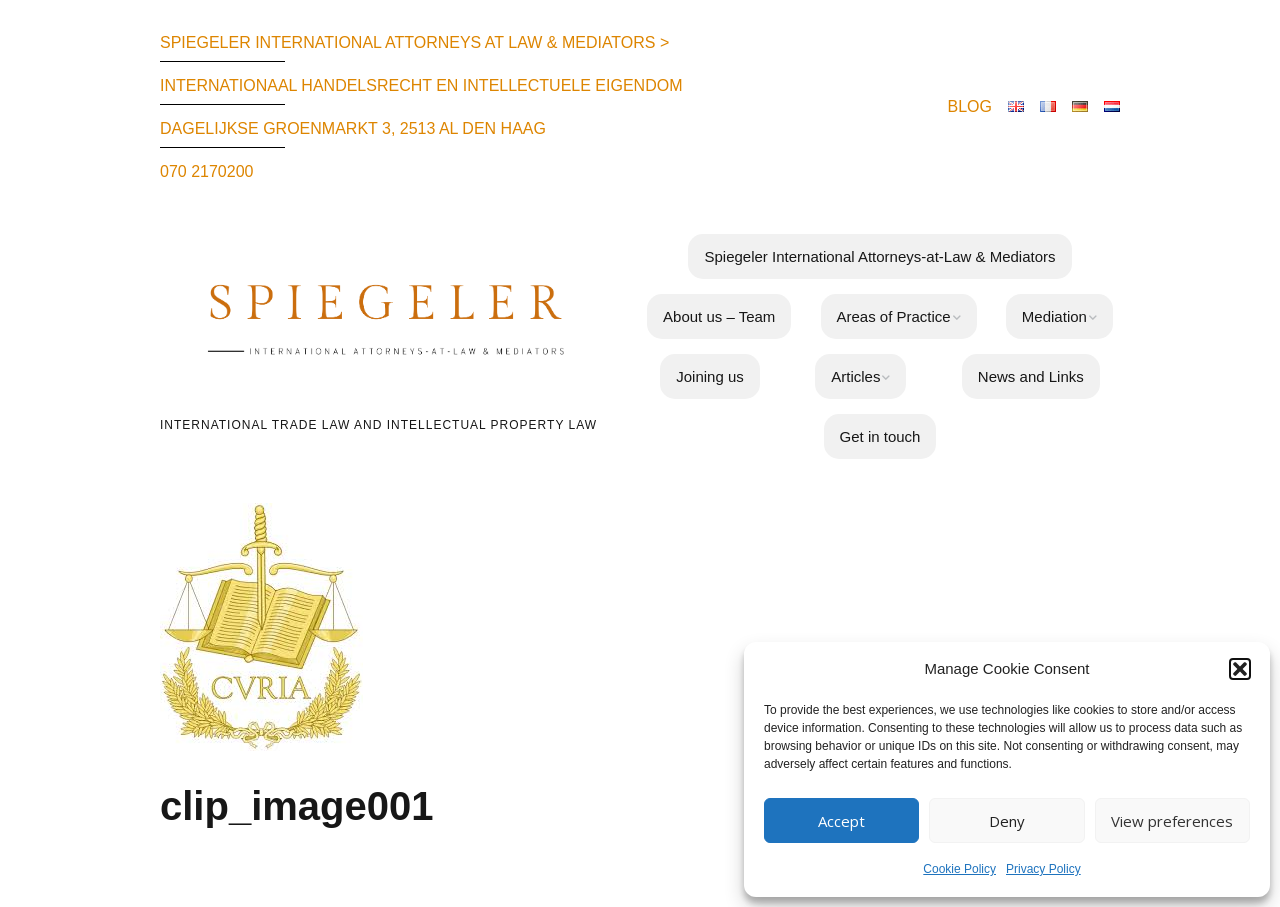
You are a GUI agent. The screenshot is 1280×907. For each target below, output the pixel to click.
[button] (1240, 669)
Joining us (710, 376)
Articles (855, 376)
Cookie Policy (959, 869)
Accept (841, 821)
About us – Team (719, 316)
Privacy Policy (1043, 869)
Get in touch (880, 436)
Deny (1007, 821)
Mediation (1054, 316)
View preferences (1172, 821)
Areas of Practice (894, 316)
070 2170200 (206, 171)
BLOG (970, 106)
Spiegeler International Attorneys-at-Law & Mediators (879, 256)
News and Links (1031, 376)
